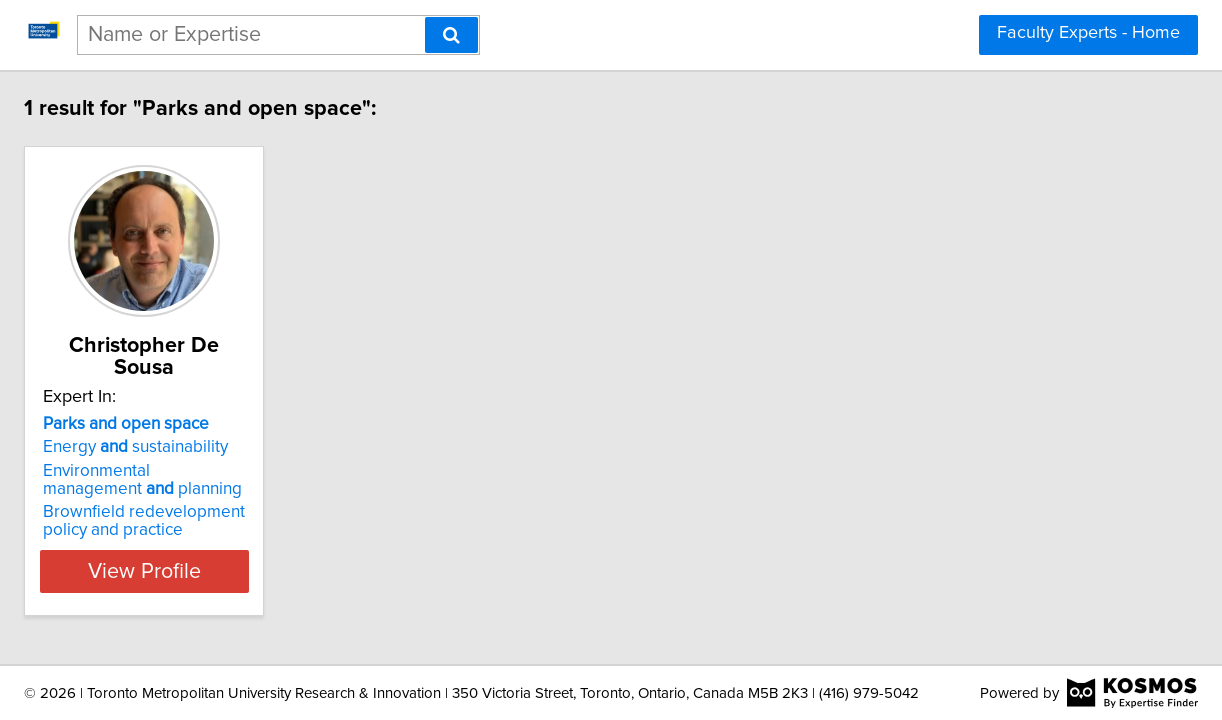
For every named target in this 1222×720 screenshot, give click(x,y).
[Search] (451, 35)
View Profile (306, 571)
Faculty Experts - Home (1088, 33)
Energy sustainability (272, 447)
